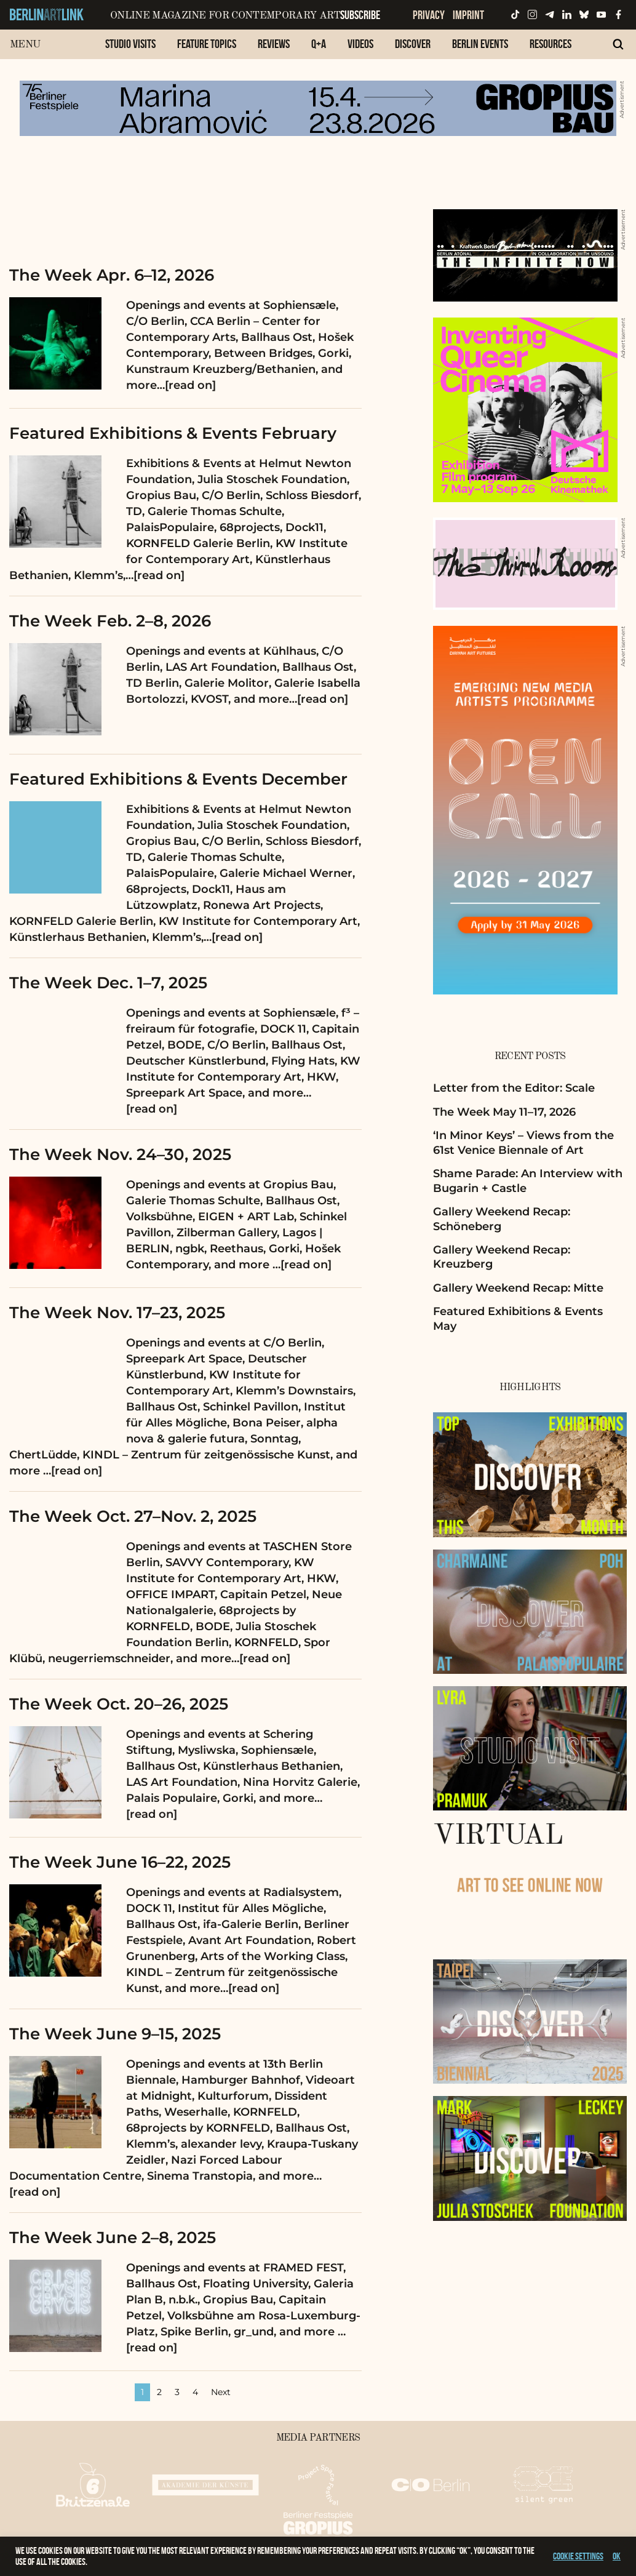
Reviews (274, 43)
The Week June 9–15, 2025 (115, 2034)
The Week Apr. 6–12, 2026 (111, 275)
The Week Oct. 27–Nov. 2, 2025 (132, 1516)
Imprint (468, 15)
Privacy (429, 15)
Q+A (318, 43)
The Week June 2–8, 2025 (112, 2237)
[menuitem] (130, 50)
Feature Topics (206, 43)
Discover (413, 43)
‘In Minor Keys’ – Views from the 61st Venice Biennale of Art (523, 1142)
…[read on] (186, 385)
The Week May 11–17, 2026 (504, 1112)
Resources (550, 43)
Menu (25, 44)
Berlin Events (480, 43)
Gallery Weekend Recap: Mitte (518, 1288)
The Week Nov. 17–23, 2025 (117, 1312)
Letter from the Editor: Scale (514, 1088)
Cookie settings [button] (578, 2556)
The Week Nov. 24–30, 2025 (120, 1154)
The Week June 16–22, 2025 (120, 1862)
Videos (360, 43)
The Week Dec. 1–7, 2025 (108, 983)
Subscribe (360, 15)
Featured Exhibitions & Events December (178, 779)
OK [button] (617, 2556)
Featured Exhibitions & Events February (172, 433)
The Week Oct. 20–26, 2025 (118, 1704)
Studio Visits (130, 43)
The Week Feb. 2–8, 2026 (110, 621)
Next (221, 2392)
